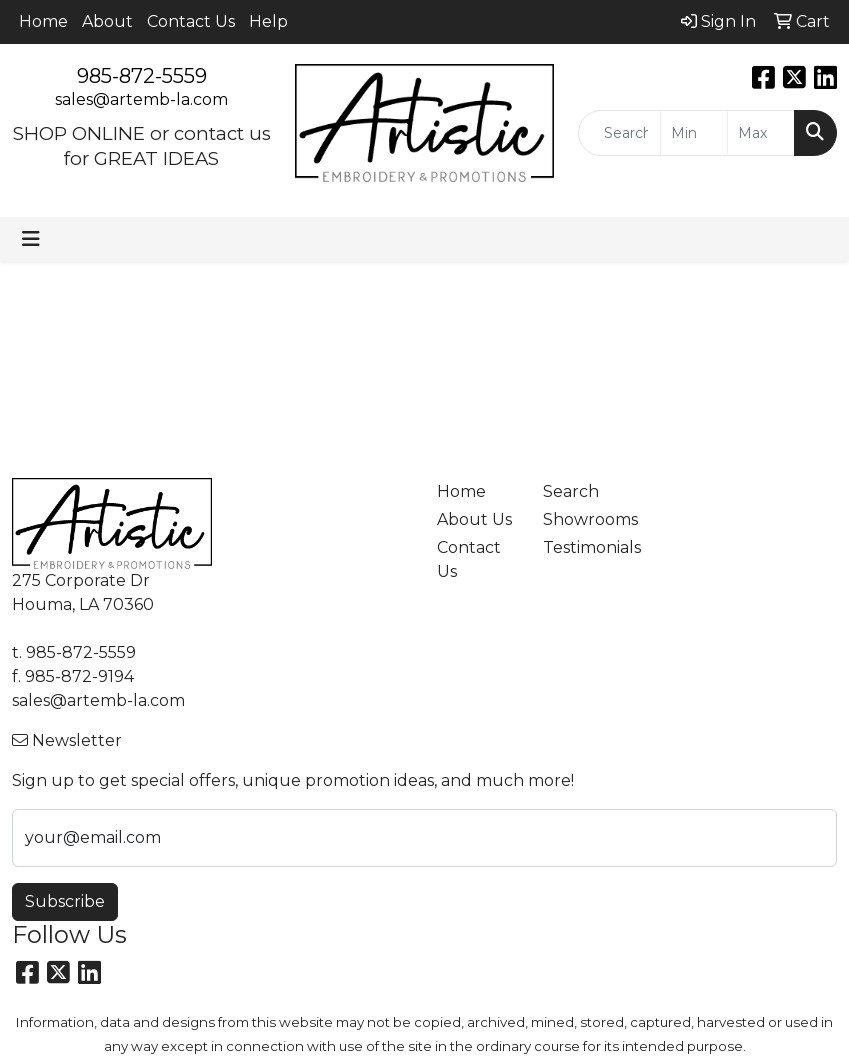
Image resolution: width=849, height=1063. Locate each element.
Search (571, 491)
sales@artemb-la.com (141, 99)
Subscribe (65, 901)
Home (43, 21)
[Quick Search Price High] (761, 133)
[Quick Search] (619, 133)
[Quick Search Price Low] (694, 133)
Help (268, 21)
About (107, 21)
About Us (474, 519)
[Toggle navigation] (31, 239)
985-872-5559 (142, 76)
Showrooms (584, 519)
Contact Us (191, 21)
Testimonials (584, 547)
